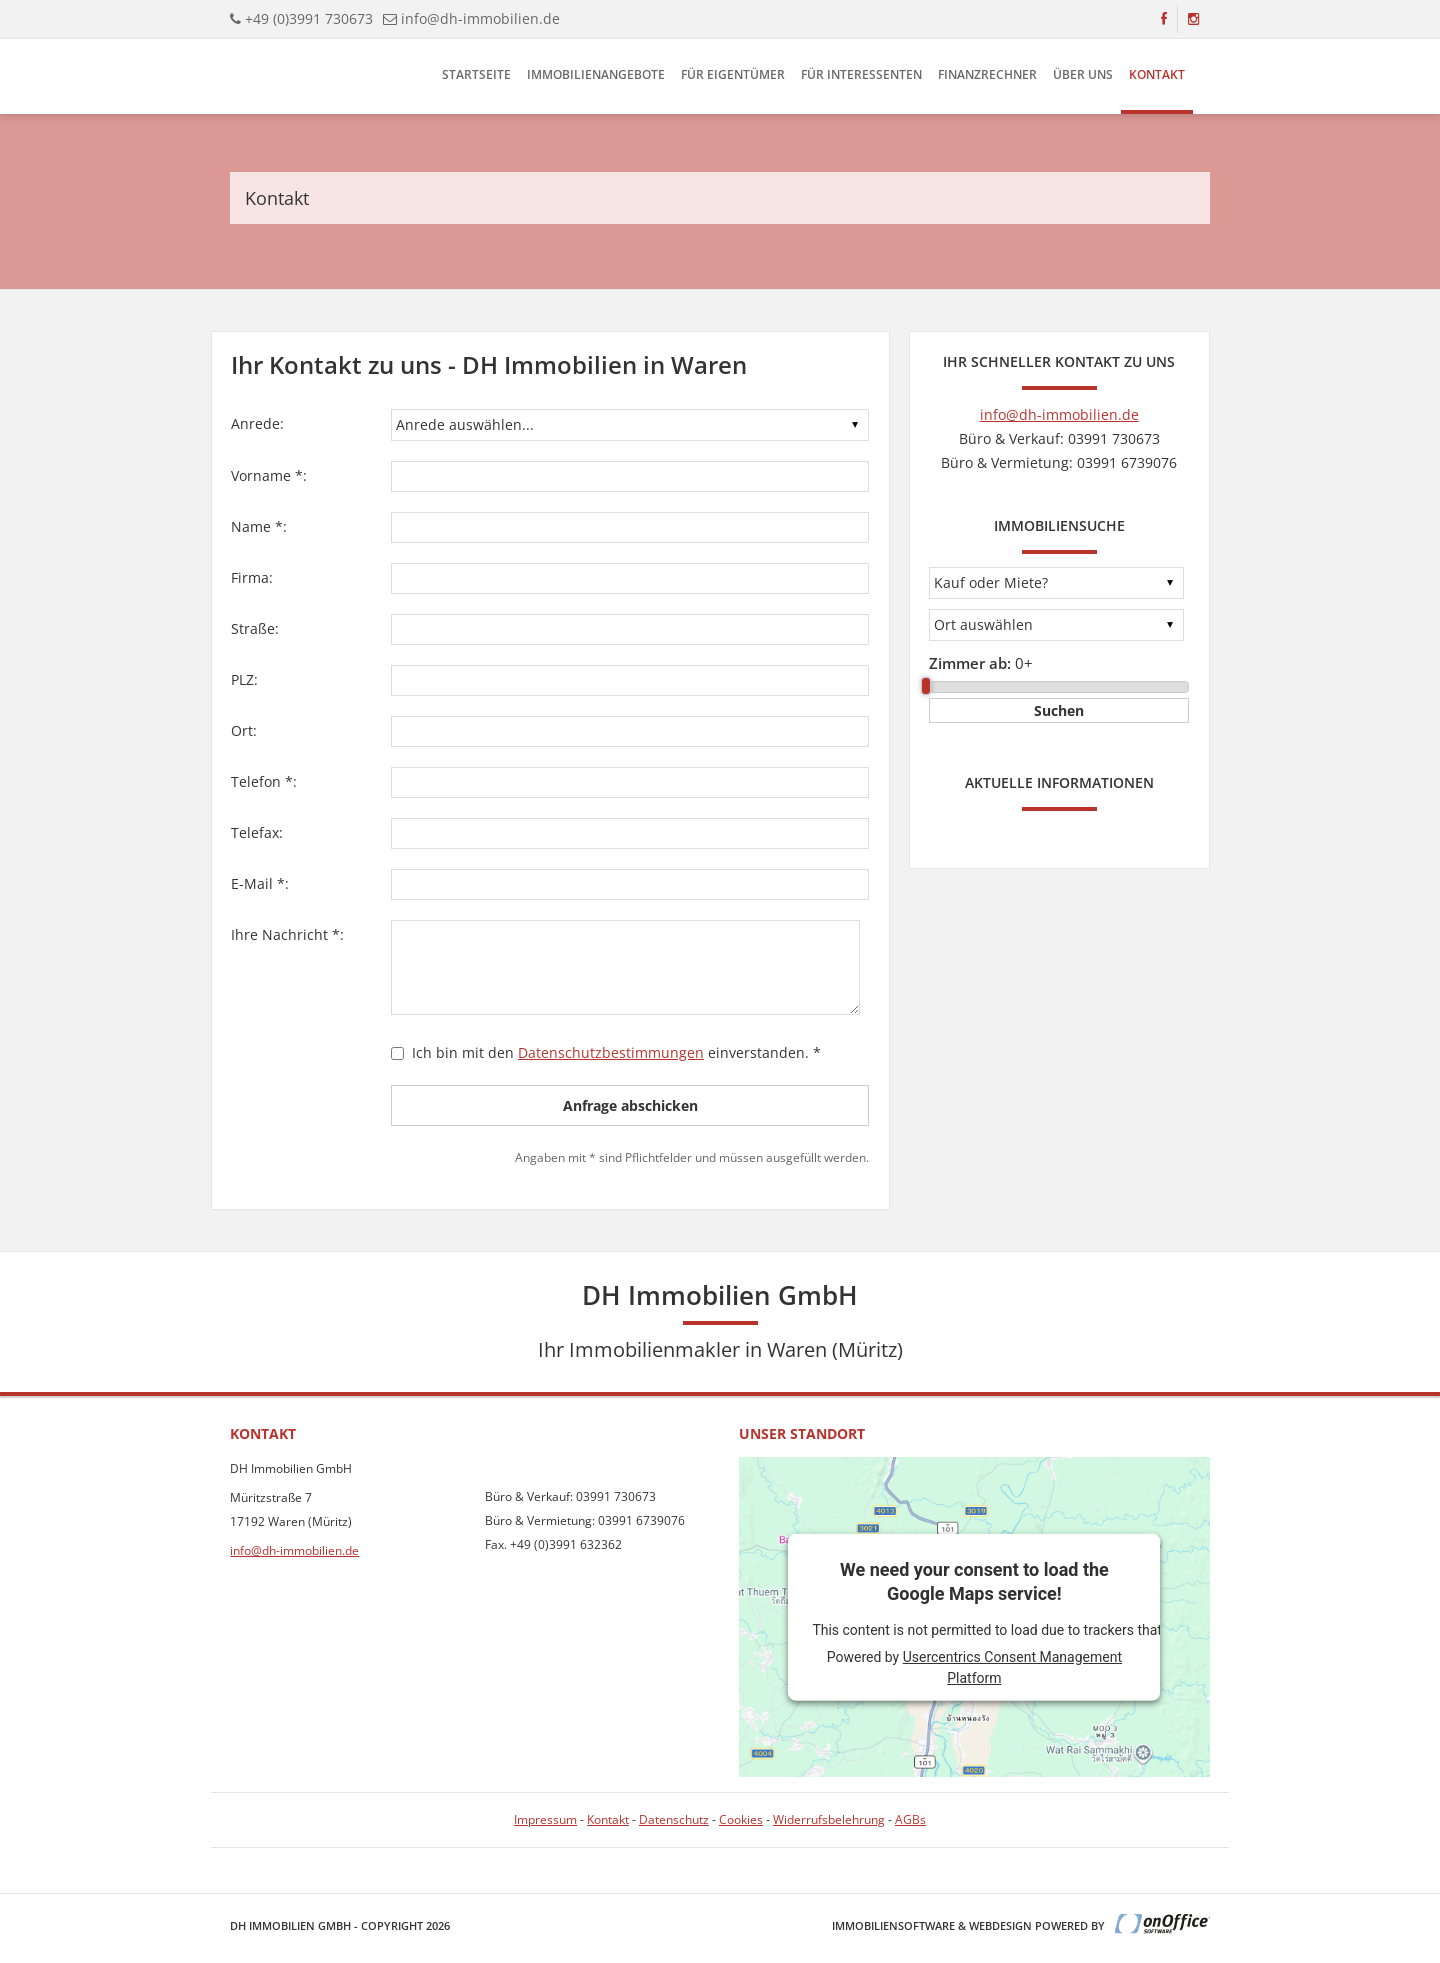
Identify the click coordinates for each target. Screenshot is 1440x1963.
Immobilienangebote (596, 74)
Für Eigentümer (733, 74)
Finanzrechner (987, 74)
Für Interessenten (861, 74)
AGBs (910, 1819)
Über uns (1083, 74)
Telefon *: (264, 781)
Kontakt (1157, 74)
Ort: (244, 730)
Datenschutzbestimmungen (611, 1052)
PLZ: (244, 679)
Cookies (741, 1819)
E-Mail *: (260, 883)
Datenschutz (674, 1819)
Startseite (476, 74)
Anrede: (257, 423)
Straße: (255, 628)
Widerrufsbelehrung (829, 1819)
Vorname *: (269, 475)
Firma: (252, 577)
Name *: (259, 526)
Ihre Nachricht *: (287, 934)
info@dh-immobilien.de (480, 18)
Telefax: (257, 832)
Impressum (545, 1819)
